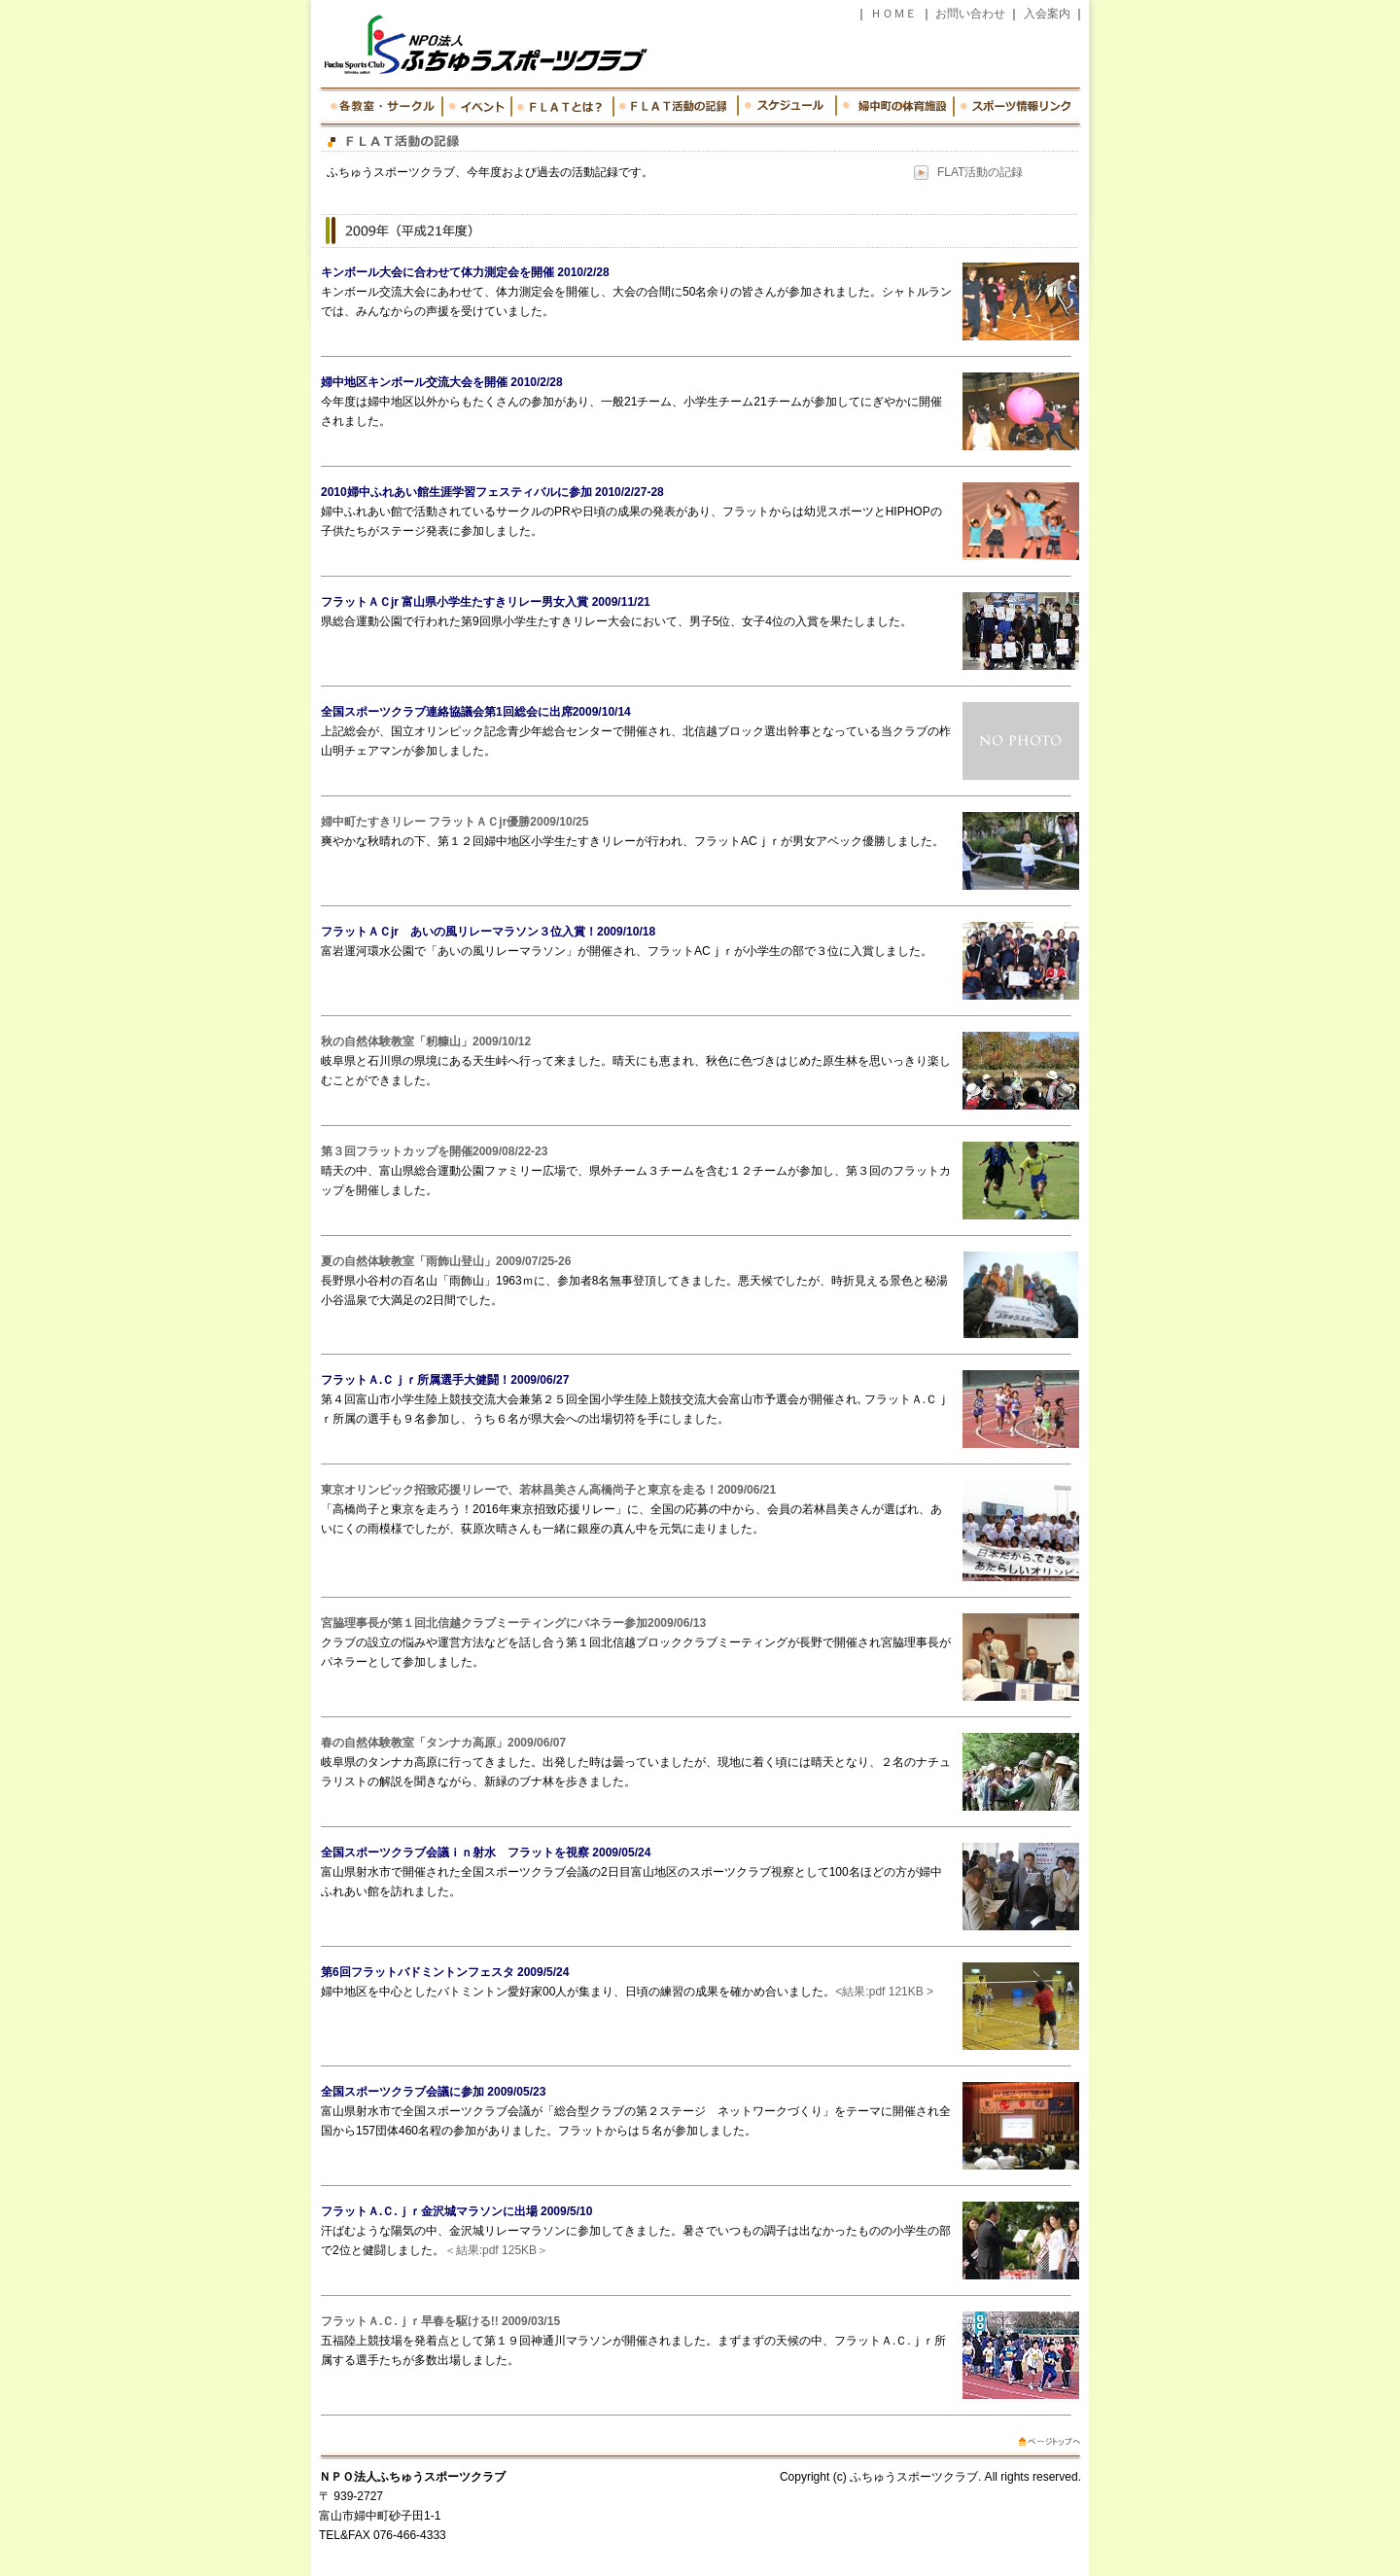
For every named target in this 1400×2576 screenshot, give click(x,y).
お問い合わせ (970, 13)
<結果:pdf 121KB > (884, 1991)
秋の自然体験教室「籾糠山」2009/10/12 (426, 1041)
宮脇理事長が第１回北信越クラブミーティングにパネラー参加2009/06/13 (513, 1623)
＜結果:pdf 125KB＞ (496, 2250)
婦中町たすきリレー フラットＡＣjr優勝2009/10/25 (454, 822)
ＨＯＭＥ (894, 13)
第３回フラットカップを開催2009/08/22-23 (434, 1151)
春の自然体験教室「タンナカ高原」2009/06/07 (443, 1742)
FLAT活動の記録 (980, 172)
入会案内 (1047, 13)
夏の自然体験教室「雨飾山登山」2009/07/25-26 (446, 1261)
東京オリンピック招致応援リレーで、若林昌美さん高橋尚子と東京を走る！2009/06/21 (548, 1490)
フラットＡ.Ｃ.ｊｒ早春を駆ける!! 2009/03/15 (440, 2321)
